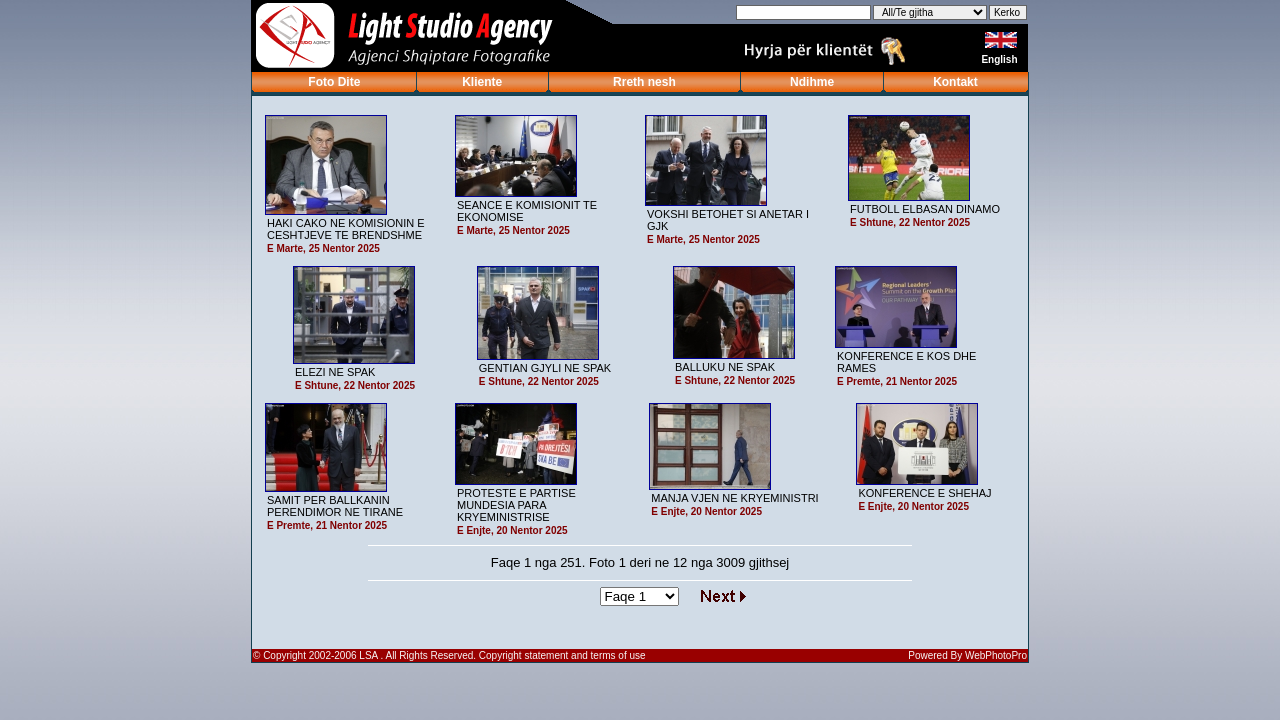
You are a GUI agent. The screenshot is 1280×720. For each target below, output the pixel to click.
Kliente (482, 82)
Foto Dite (334, 82)
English (1000, 59)
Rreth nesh (644, 82)
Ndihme (812, 82)
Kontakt (955, 82)
